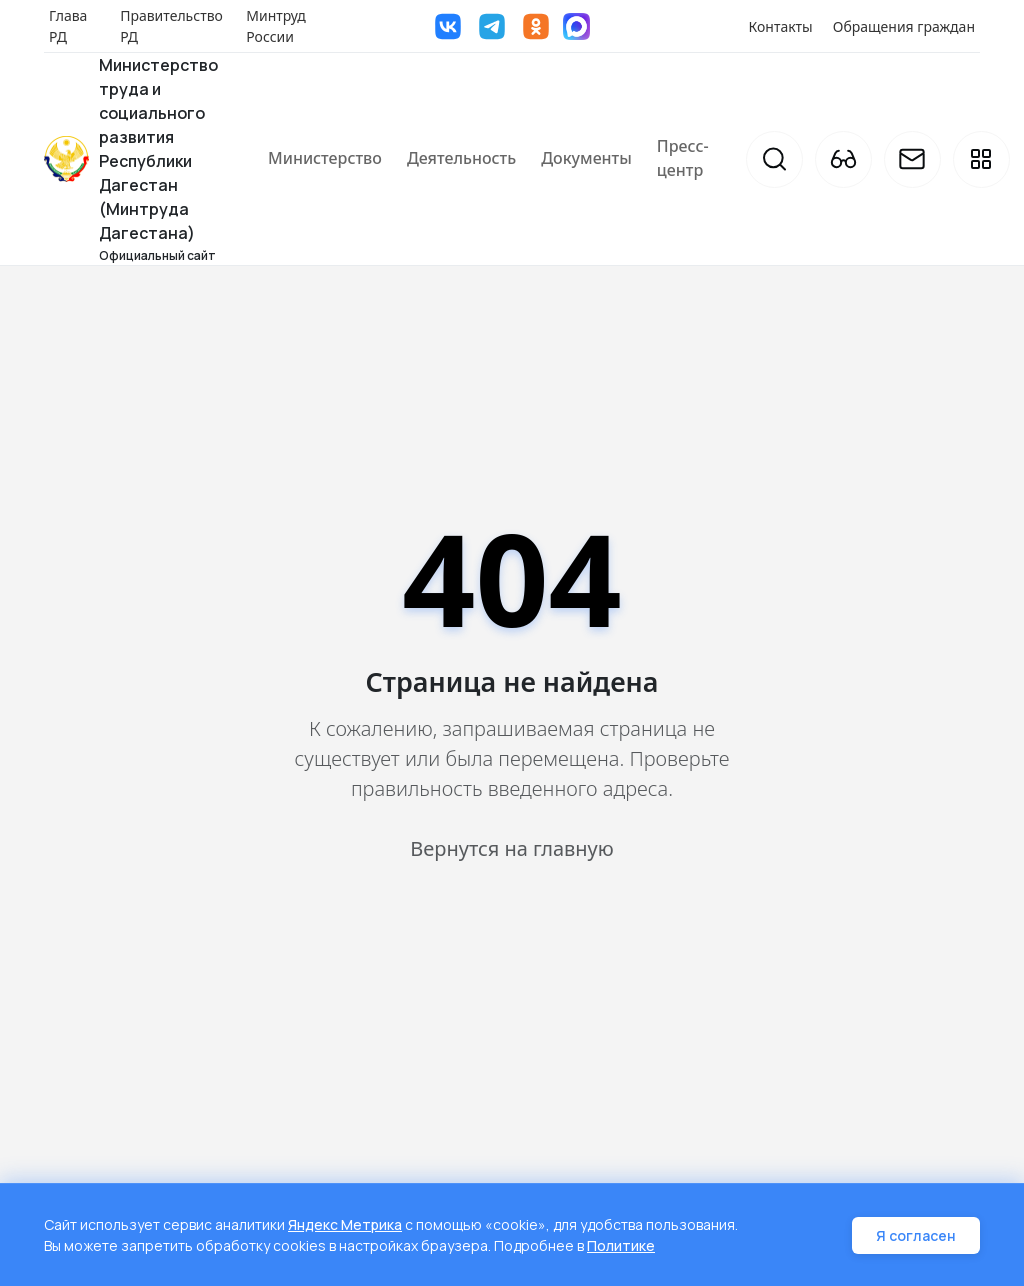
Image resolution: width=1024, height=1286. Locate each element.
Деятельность (461, 158)
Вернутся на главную (511, 848)
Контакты (781, 26)
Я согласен (916, 1235)
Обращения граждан (904, 26)
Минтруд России (276, 26)
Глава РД (68, 26)
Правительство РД (171, 26)
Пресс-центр (683, 158)
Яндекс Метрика (345, 1224)
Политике (621, 1245)
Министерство (325, 158)
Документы (586, 158)
